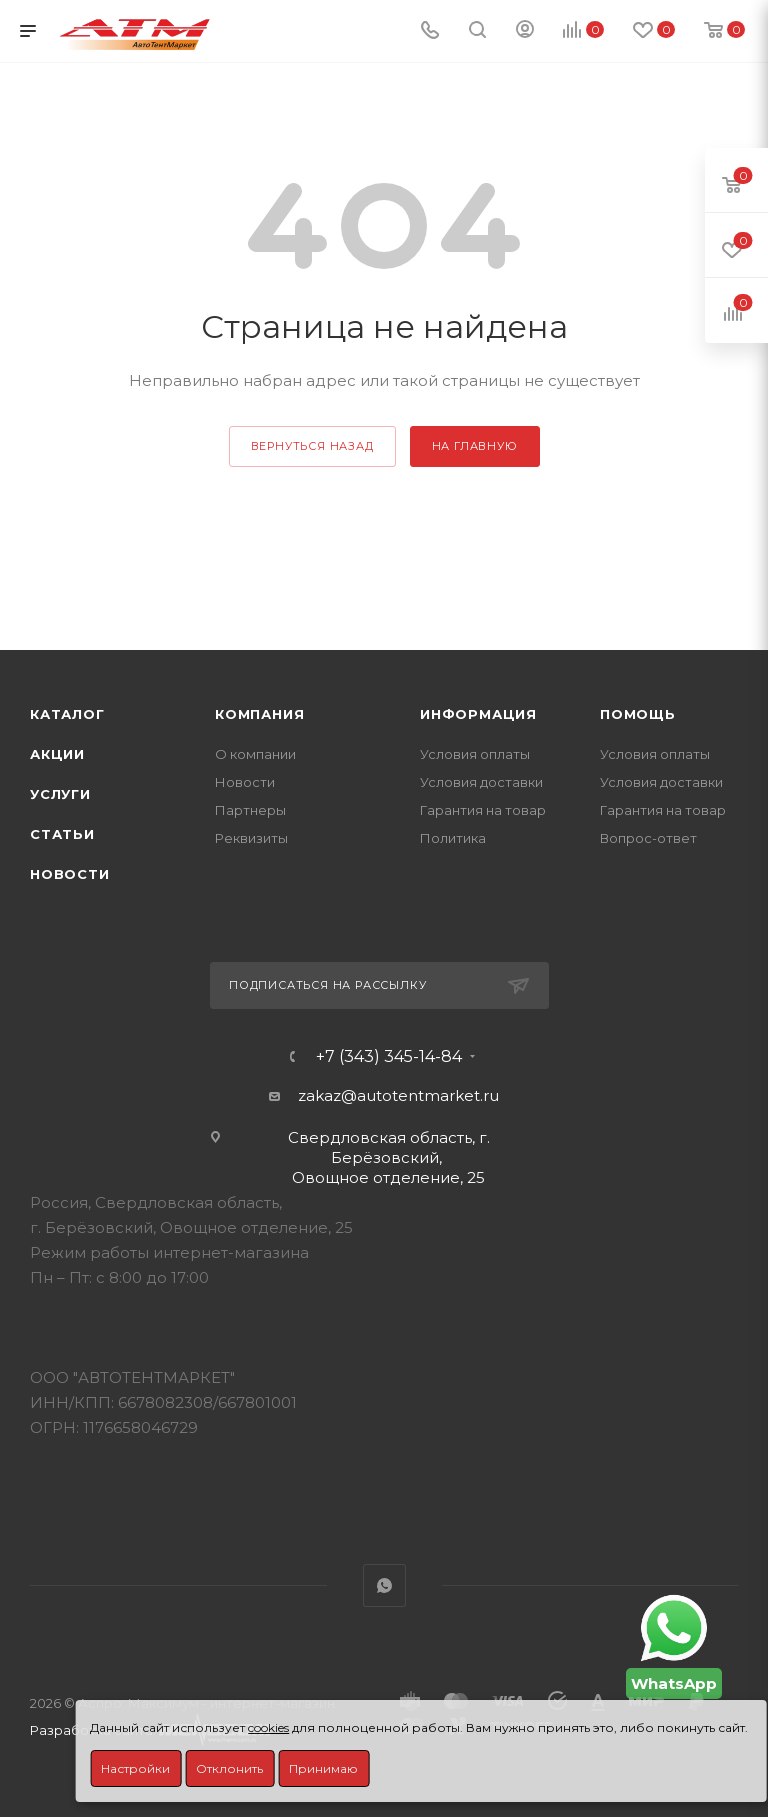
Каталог (67, 714)
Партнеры (250, 810)
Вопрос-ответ (648, 838)
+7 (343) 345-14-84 (389, 1057)
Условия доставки (481, 782)
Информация (478, 714)
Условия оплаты (475, 754)
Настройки (135, 1768)
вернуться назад (312, 446)
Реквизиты (251, 838)
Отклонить (229, 1768)
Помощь (638, 714)
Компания (259, 714)
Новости (70, 874)
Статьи (62, 834)
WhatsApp (384, 1585)
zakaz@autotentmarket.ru (398, 1095)
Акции (57, 754)
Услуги (60, 794)
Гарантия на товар (483, 810)
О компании (255, 754)
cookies (268, 1727)
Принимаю (323, 1768)
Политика (453, 838)
